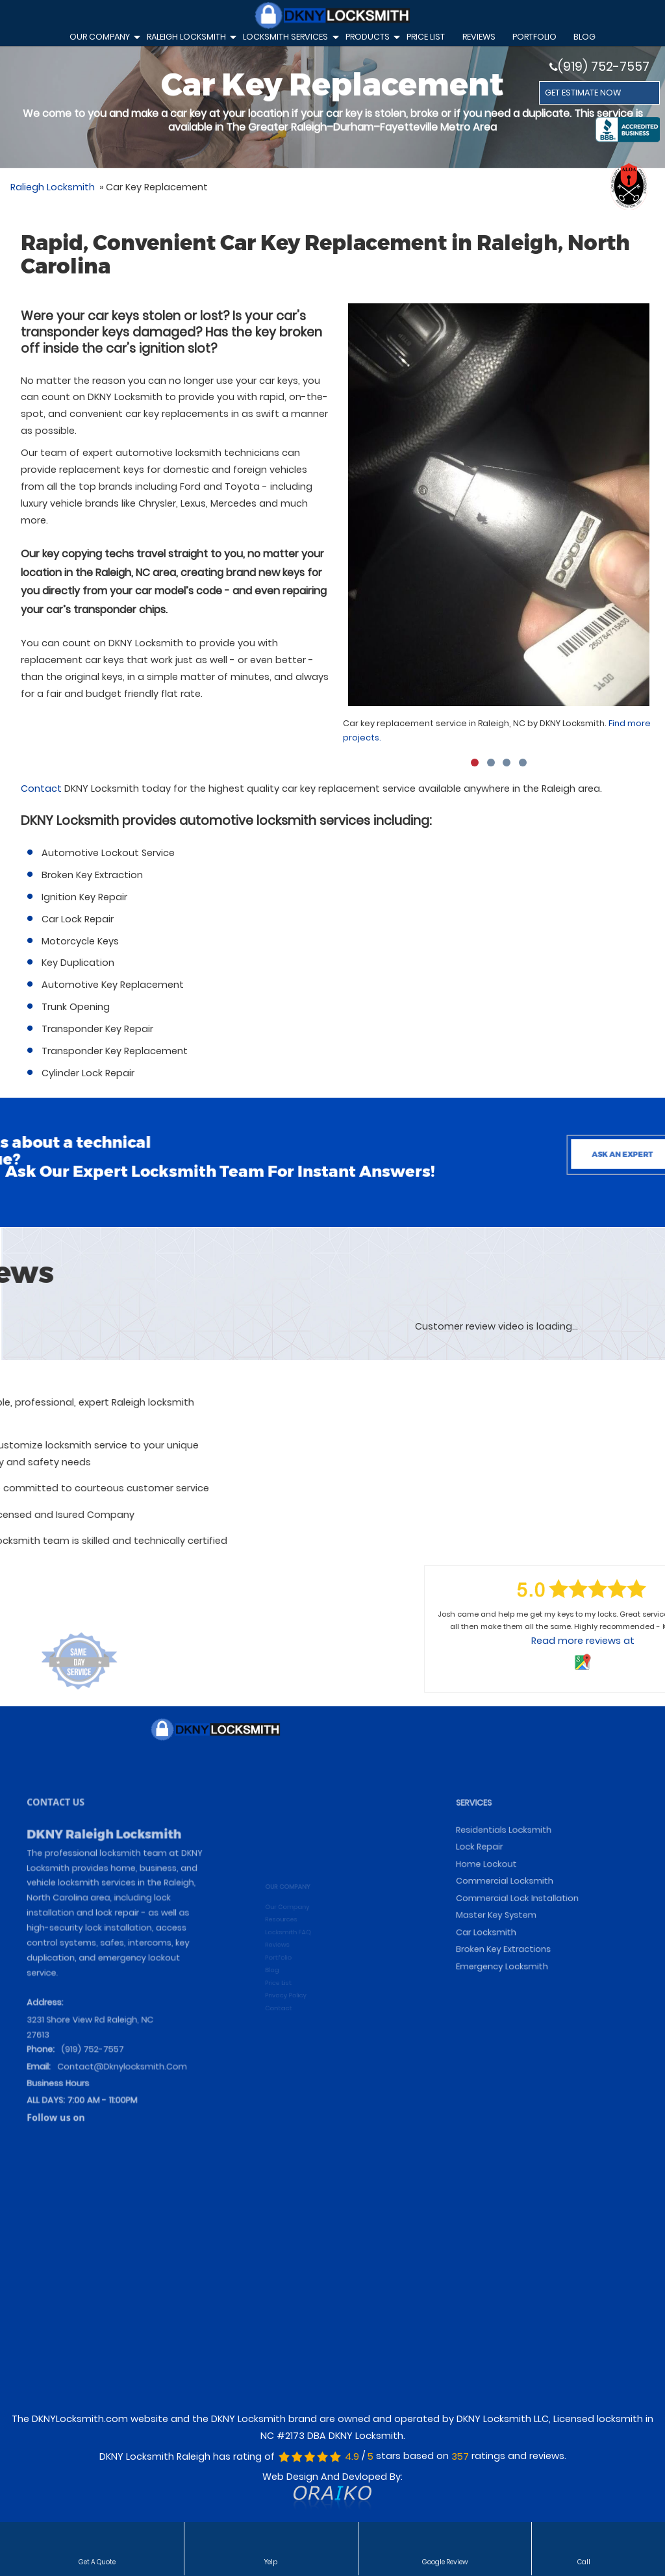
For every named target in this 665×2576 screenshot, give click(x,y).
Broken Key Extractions (515, 1995)
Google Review (445, 2561)
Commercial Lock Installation (525, 1957)
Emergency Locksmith (514, 2008)
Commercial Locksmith (516, 1945)
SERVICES (493, 1886)
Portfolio (534, 36)
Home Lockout (502, 1932)
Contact (41, 788)
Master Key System (510, 1970)
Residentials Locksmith (515, 1906)
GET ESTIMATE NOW (583, 92)
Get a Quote (97, 2561)
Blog (584, 36)
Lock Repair (497, 1919)
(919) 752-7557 (599, 66)
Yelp (270, 2561)
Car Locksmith (502, 1982)
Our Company (103, 38)
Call (583, 2561)
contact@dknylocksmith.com (121, 2082)
